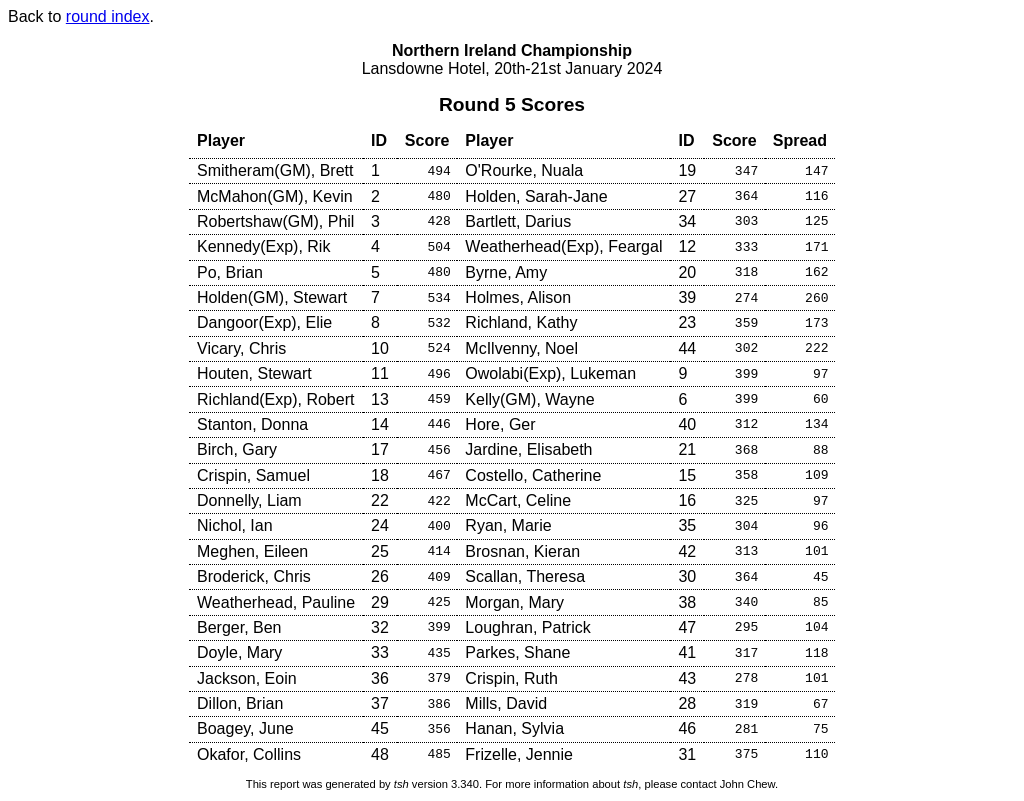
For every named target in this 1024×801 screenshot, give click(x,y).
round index (108, 16)
